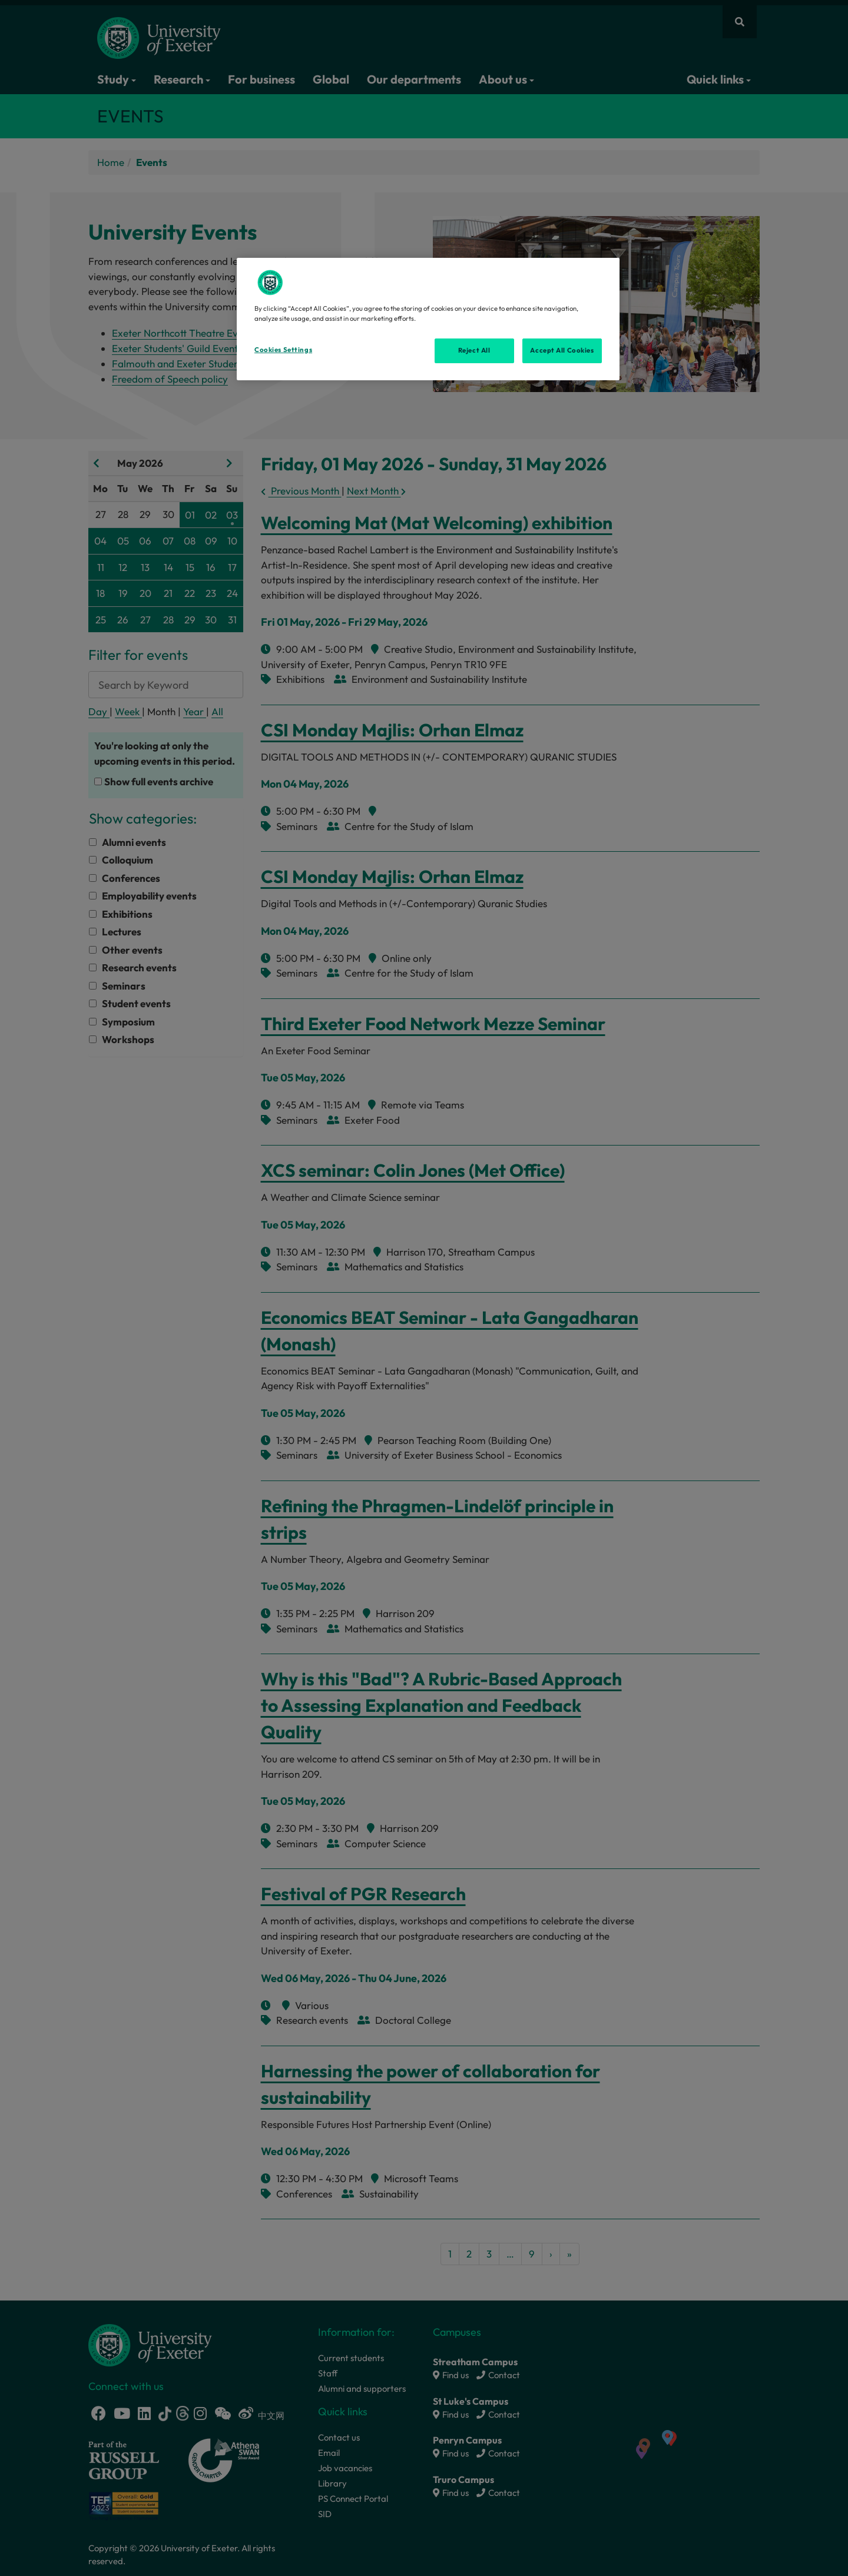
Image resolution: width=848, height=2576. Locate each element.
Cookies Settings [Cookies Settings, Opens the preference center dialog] (283, 350)
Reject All (474, 350)
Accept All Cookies (562, 350)
